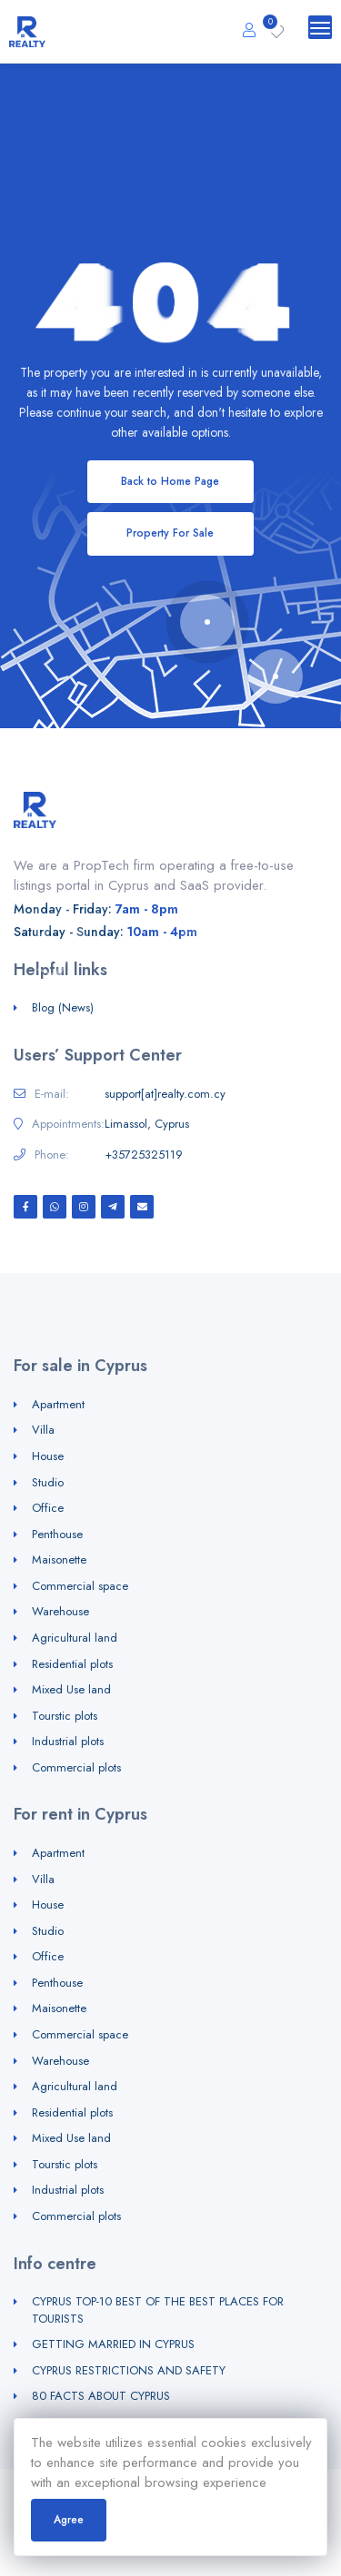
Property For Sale (170, 533)
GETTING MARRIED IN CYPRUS (113, 2344)
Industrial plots (68, 1741)
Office (48, 1507)
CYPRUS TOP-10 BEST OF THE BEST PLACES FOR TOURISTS (158, 2310)
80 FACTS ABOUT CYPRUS (101, 2395)
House (48, 1456)
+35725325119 (144, 1155)
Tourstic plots (64, 1715)
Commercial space (80, 1585)
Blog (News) (63, 1007)
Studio (48, 1482)
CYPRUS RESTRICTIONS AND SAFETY (129, 2370)
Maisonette (59, 1559)
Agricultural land (74, 1637)
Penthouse (57, 1534)
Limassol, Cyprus (147, 1124)
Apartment (58, 1404)
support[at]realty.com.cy (165, 1094)
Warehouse (60, 1611)
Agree (69, 2520)
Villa (43, 1429)
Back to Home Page (170, 481)
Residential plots (72, 1664)
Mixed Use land (71, 1689)
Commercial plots (76, 1767)
